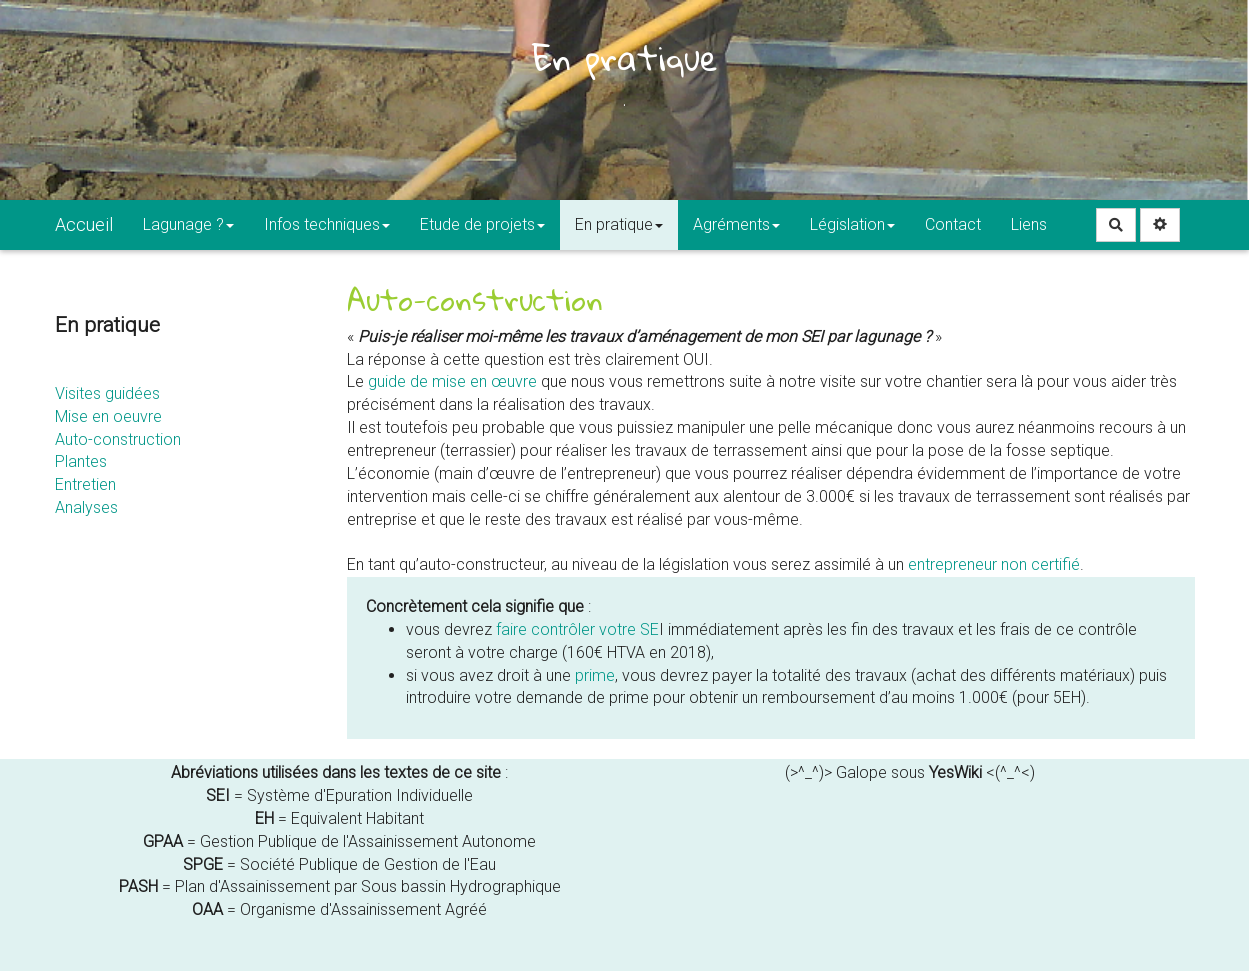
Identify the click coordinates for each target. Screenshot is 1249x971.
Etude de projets (482, 224)
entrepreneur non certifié (994, 564)
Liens (1029, 224)
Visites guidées (107, 393)
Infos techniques (327, 224)
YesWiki (955, 772)
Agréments (736, 224)
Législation (852, 224)
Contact (953, 224)
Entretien (85, 484)
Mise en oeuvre (108, 416)
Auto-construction (118, 439)
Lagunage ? (188, 224)
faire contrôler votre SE (577, 629)
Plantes (81, 461)
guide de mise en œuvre (452, 381)
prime (595, 675)
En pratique (619, 224)
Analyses (86, 507)
